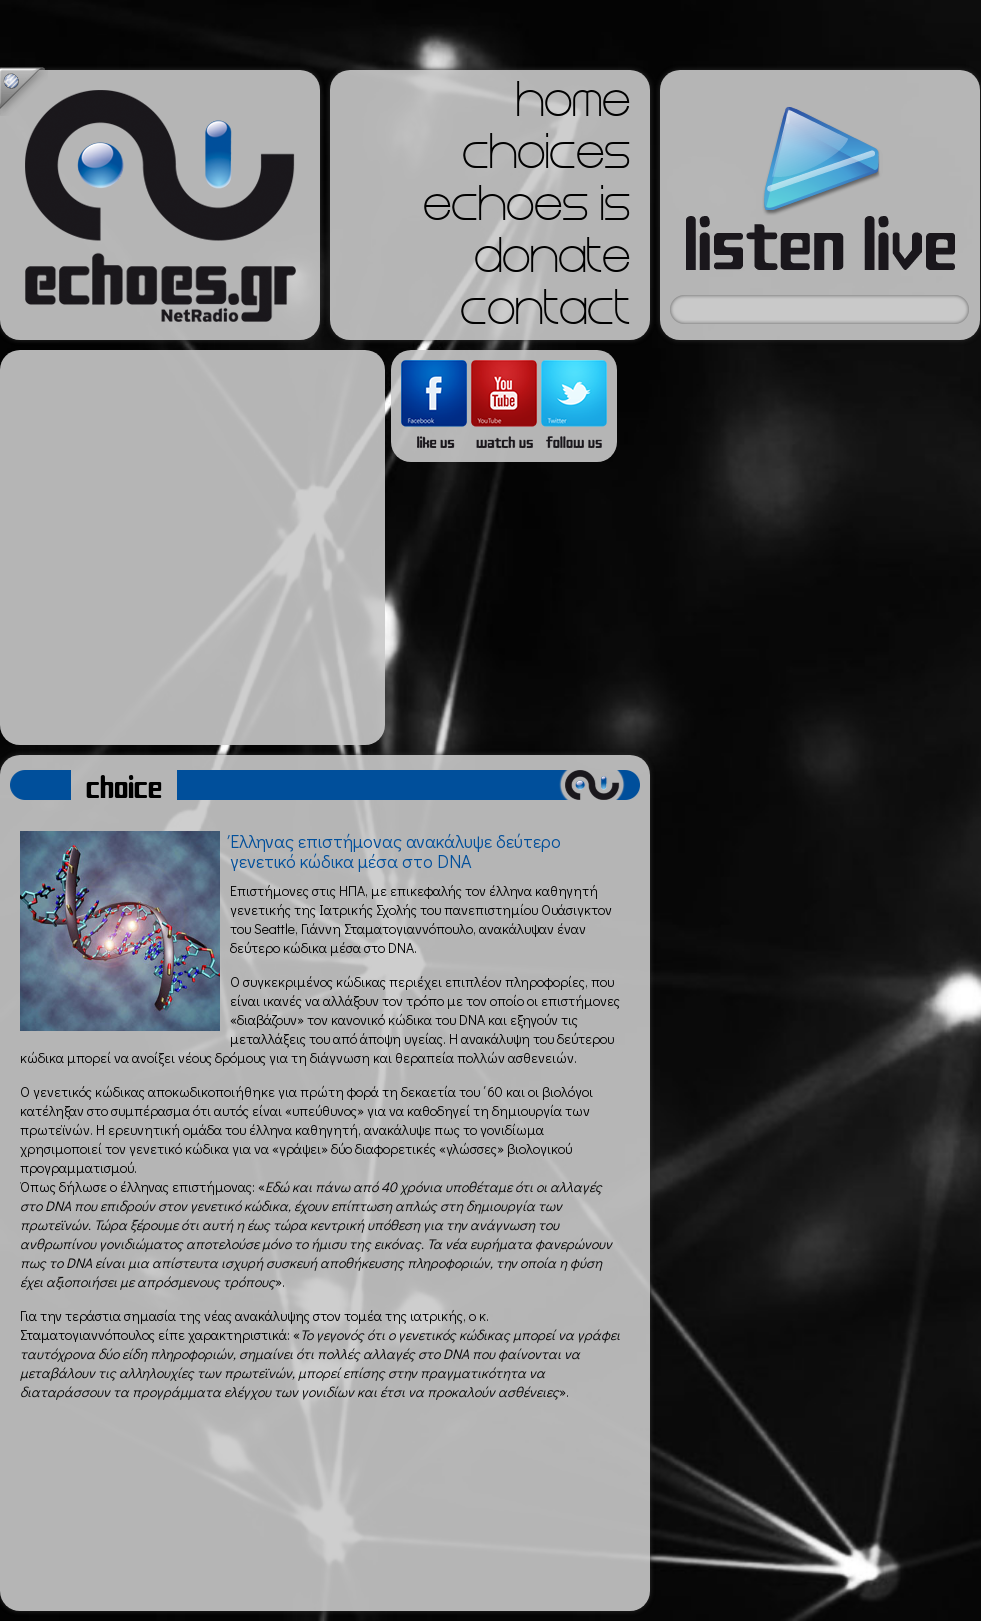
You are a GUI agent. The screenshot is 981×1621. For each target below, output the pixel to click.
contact (545, 314)
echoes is (526, 210)
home (573, 106)
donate (552, 262)
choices (546, 158)
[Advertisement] (187, 547)
